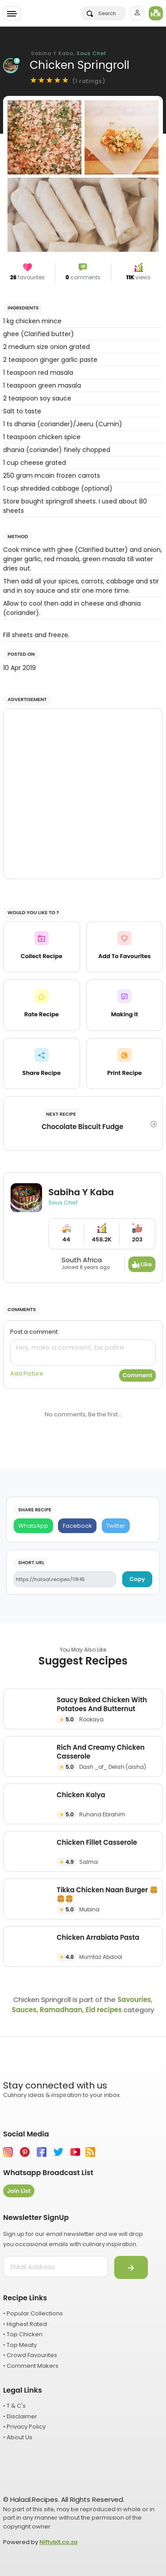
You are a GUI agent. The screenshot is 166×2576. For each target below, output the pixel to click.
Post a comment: (34, 1332)
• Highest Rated (25, 2324)
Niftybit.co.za (58, 2542)
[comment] (83, 1353)
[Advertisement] (83, 793)
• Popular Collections (33, 2313)
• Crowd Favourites (30, 2355)
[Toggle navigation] (12, 13)
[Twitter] (116, 1525)
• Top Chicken (22, 2334)
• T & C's (14, 2406)
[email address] (55, 2266)
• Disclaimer (20, 2416)
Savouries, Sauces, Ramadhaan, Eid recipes (82, 2004)
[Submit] (131, 2267)
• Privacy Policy (24, 2426)
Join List (19, 2191)
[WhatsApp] (33, 1525)
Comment (137, 1375)
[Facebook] (77, 1525)
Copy (137, 1579)
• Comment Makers (30, 2366)
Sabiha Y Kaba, (68, 53)
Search (101, 13)
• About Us (17, 2437)
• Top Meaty (20, 2345)
